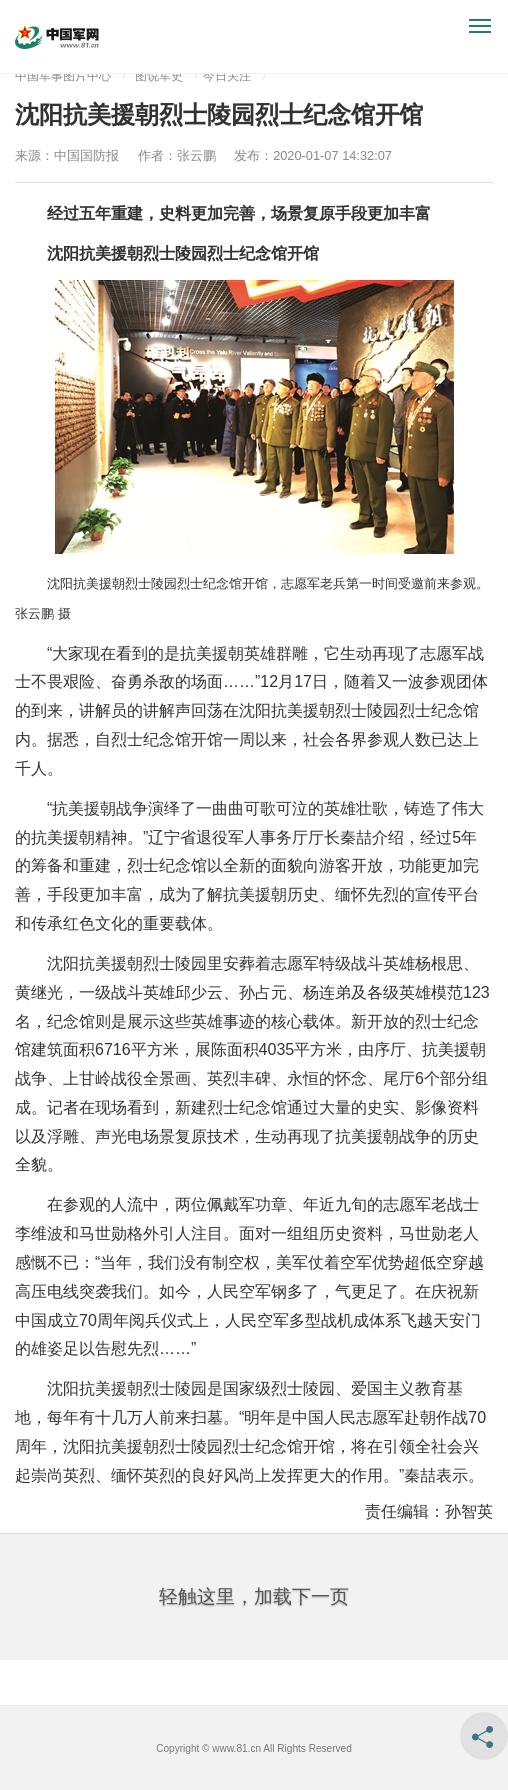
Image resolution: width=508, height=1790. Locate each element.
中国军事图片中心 (63, 76)
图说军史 (159, 76)
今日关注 (227, 76)
